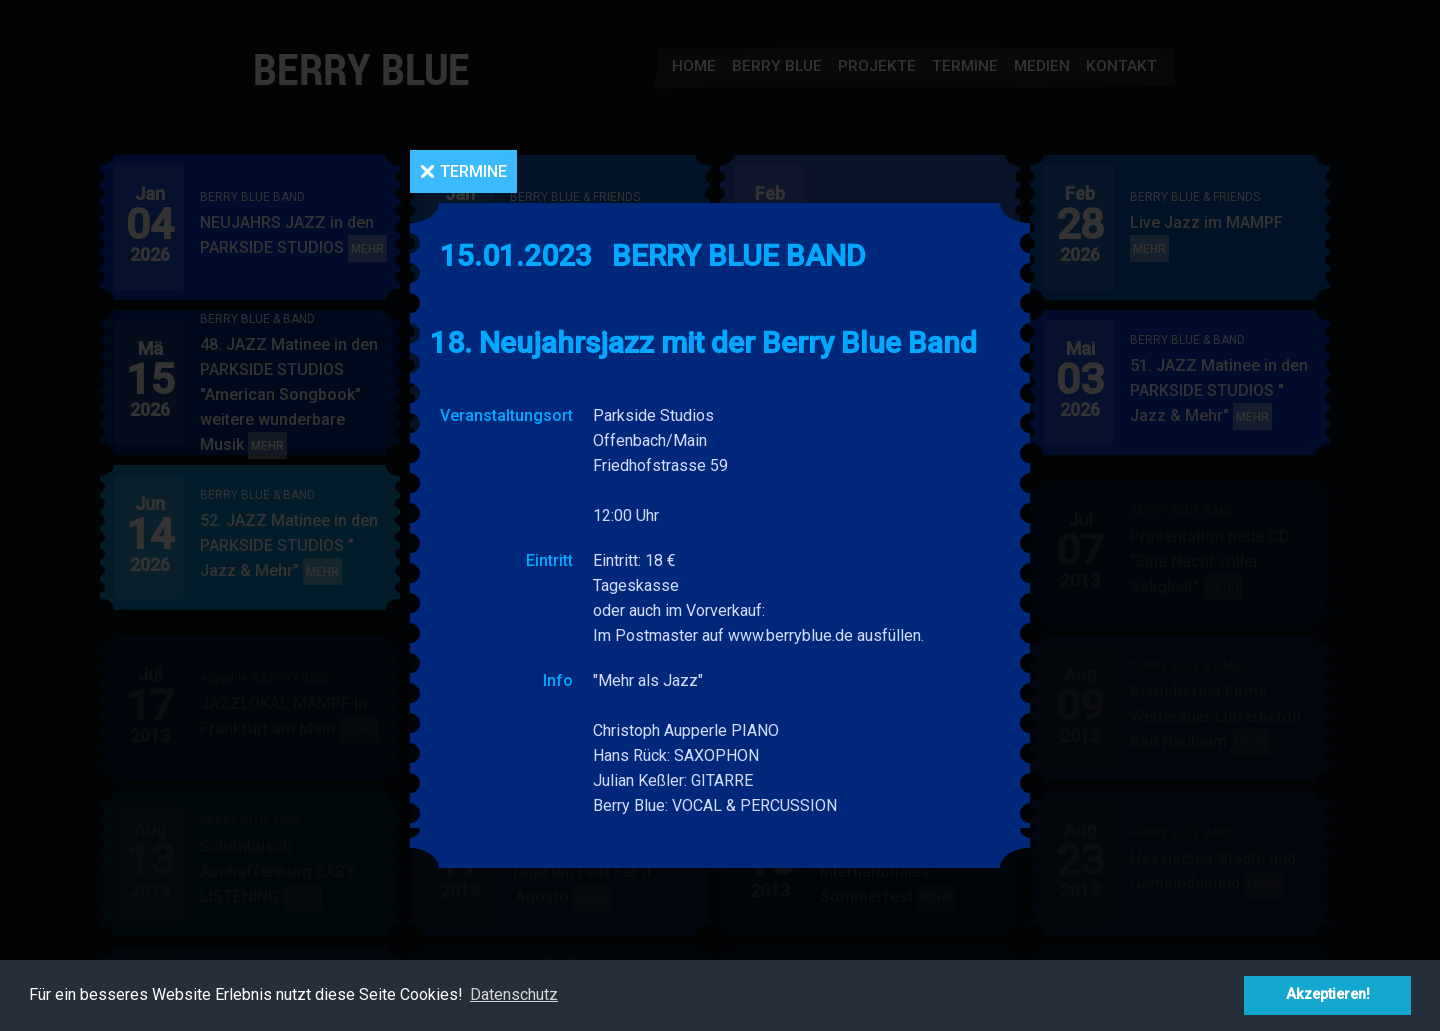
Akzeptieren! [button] (1328, 994)
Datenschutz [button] (514, 994)
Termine (473, 171)
